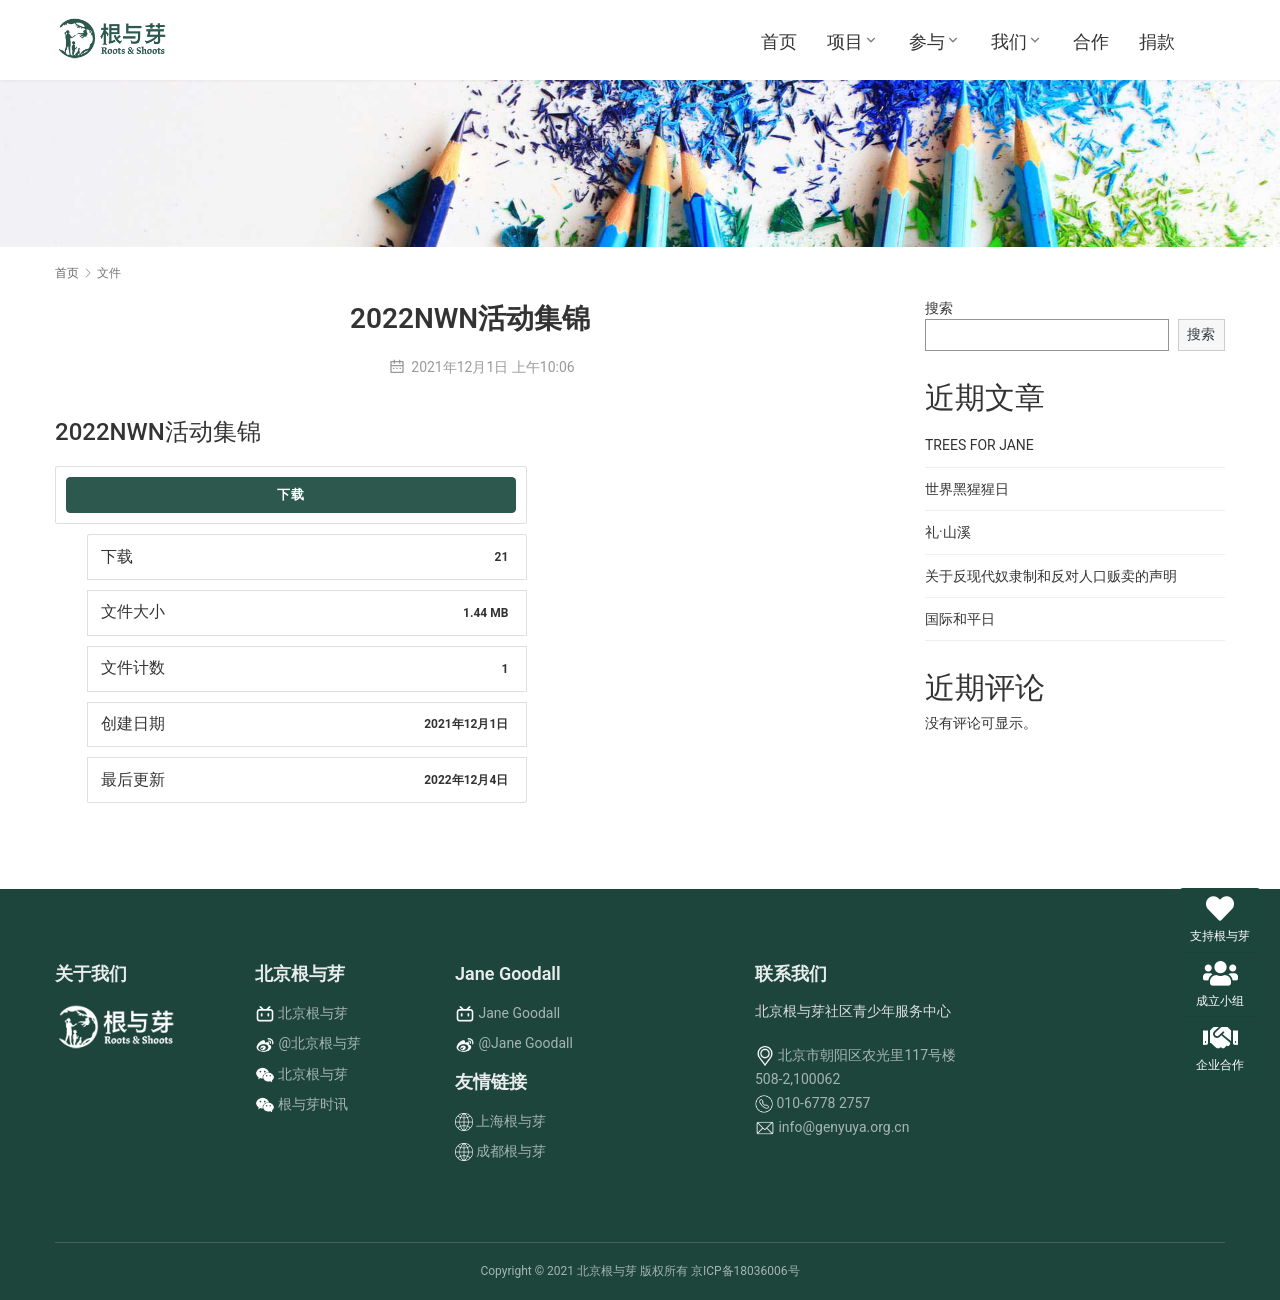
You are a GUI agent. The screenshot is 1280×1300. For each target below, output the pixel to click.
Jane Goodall (519, 1013)
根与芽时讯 (313, 1104)
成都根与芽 (511, 1151)
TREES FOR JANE (979, 445)
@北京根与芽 (319, 1043)
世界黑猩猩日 (967, 489)
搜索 (939, 308)
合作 (1091, 41)
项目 (845, 41)
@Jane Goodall (525, 1043)
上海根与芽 (511, 1121)
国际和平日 (960, 619)
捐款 (1157, 41)
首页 (779, 41)
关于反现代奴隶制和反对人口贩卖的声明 (1051, 576)
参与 (927, 41)
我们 (1009, 41)
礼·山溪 (948, 532)
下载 (291, 494)
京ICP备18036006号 (745, 1271)
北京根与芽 (313, 1013)
